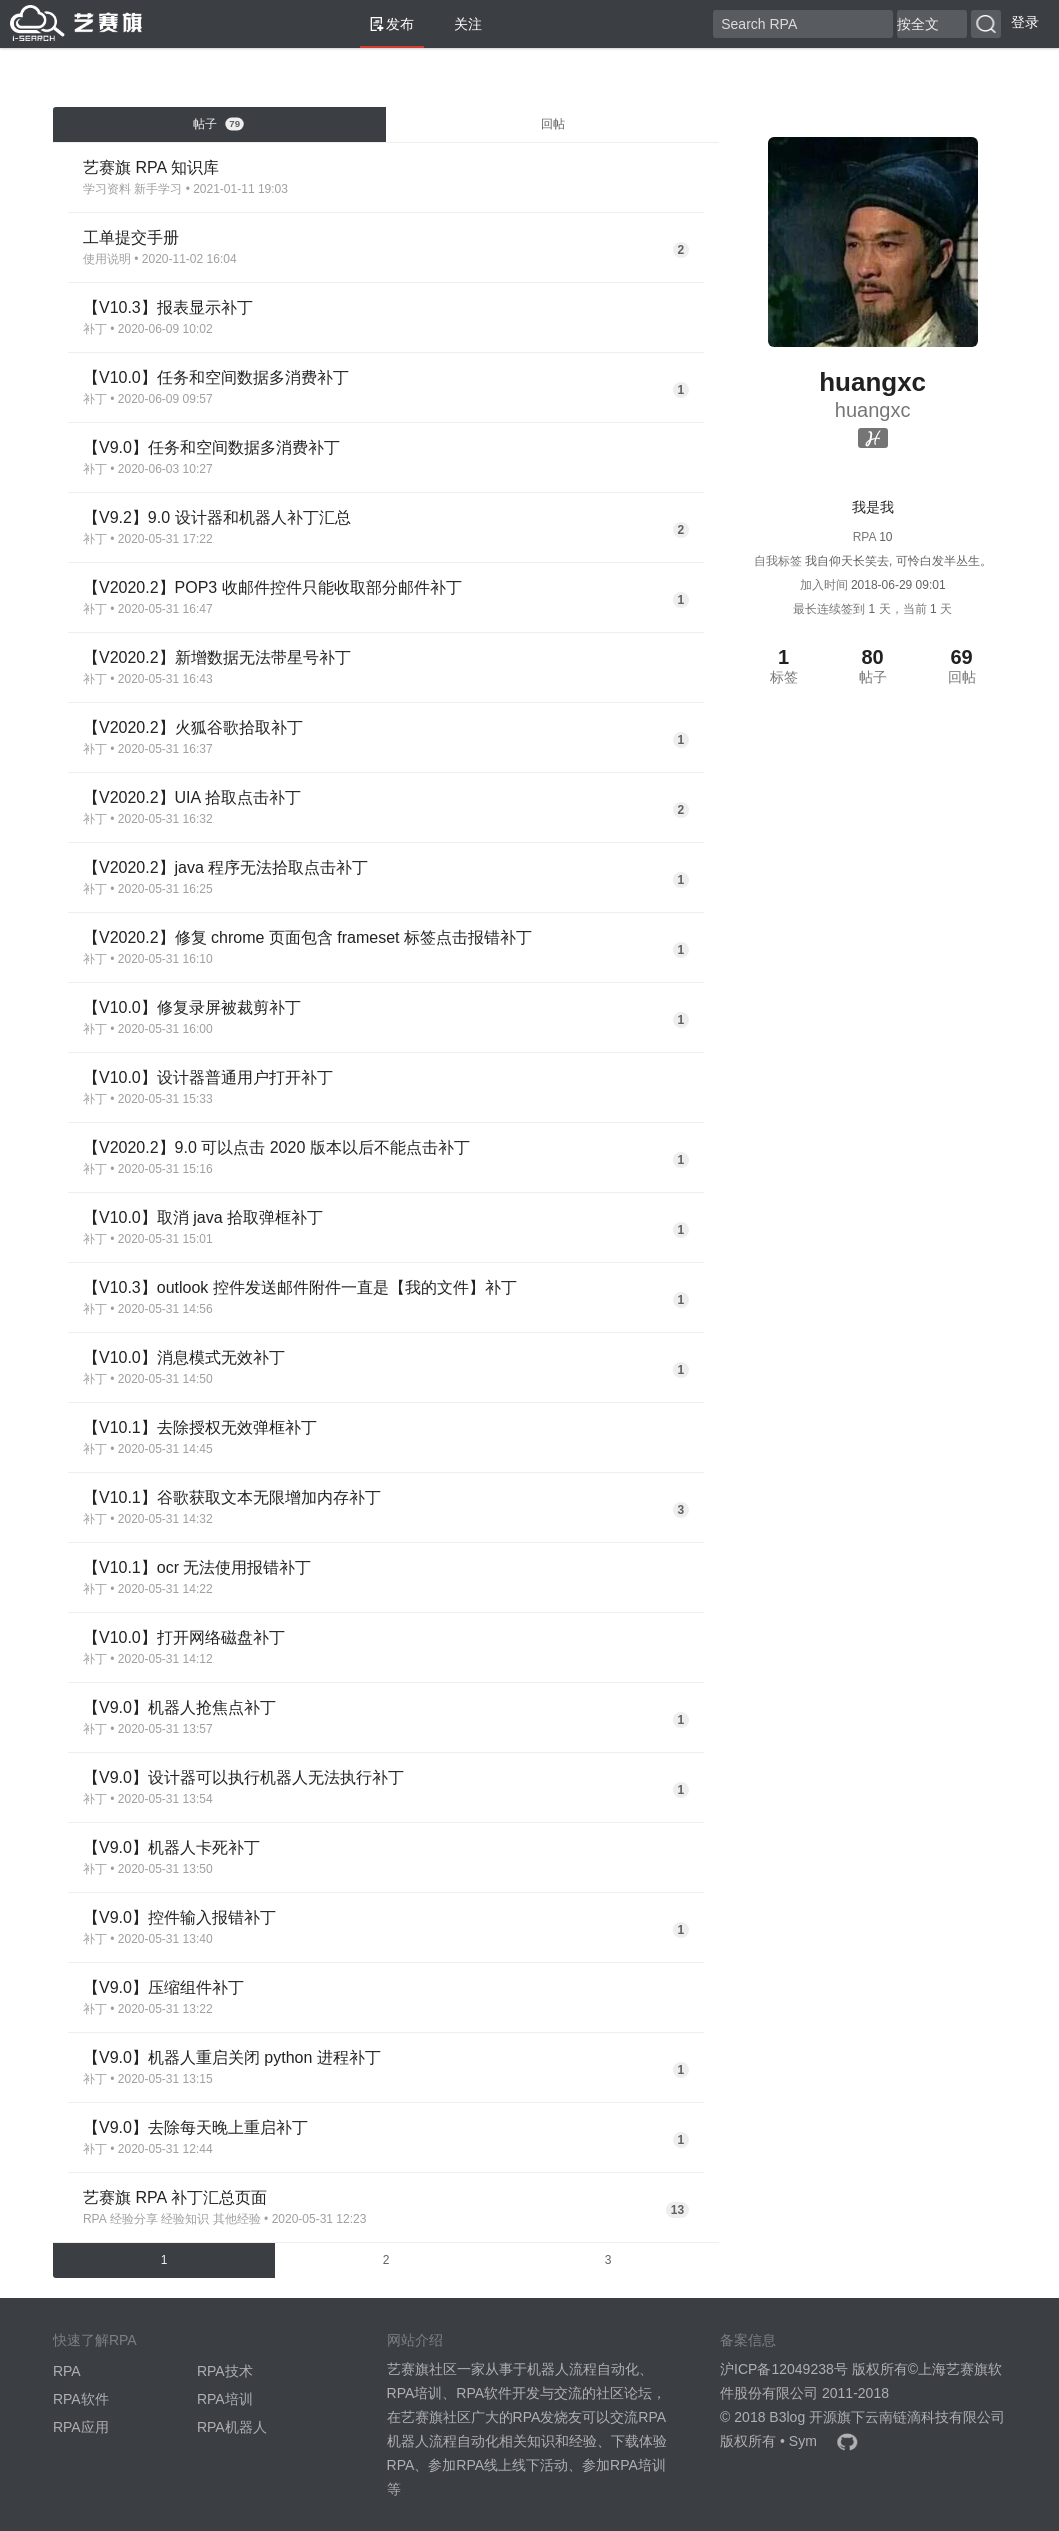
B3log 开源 (803, 2417)
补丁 (95, 329)
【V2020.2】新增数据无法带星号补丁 (217, 657)
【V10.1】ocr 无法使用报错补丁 (197, 1567)
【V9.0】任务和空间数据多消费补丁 (211, 447)
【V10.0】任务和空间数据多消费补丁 (216, 377)
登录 (1025, 22)
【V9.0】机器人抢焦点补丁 (179, 1707)
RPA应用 (81, 2427)
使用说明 (107, 259)
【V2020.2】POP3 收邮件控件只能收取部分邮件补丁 (272, 587)
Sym (803, 2441)
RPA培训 (225, 2399)
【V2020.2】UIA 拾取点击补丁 (192, 797)
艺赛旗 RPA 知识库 (151, 167)
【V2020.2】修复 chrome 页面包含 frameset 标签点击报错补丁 (307, 937)
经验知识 (185, 2219)
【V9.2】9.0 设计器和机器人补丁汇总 (217, 517)
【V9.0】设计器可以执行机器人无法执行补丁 (243, 1777)
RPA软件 (81, 2399)
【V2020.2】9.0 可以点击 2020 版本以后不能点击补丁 (276, 1147)
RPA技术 (225, 2371)
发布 (392, 24)
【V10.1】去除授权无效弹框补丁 (200, 1427)
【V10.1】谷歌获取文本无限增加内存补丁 (232, 1497)
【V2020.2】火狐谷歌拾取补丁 (193, 727)
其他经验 (237, 2219)
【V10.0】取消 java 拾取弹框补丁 (203, 1217)
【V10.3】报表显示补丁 (168, 307)
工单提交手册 (131, 237)
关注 (460, 24)
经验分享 (134, 2219)
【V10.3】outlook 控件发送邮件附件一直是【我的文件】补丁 (300, 1287)
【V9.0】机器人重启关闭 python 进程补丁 (232, 2057)
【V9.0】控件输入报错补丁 (179, 1917)
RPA (95, 2219)
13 (677, 2210)
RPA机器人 (232, 2427)
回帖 (553, 124)
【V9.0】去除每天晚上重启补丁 (195, 2127)
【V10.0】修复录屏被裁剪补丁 (192, 1007)
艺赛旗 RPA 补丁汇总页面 (175, 2197)
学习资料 (107, 189)
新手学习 (158, 189)
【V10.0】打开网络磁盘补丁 (184, 1637)
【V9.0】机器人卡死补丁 (171, 1847)
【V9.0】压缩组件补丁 (163, 1987)
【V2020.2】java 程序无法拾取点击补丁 (225, 867)
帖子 (219, 124)
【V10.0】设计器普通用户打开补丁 (208, 1077)
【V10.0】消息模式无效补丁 (184, 1357)
